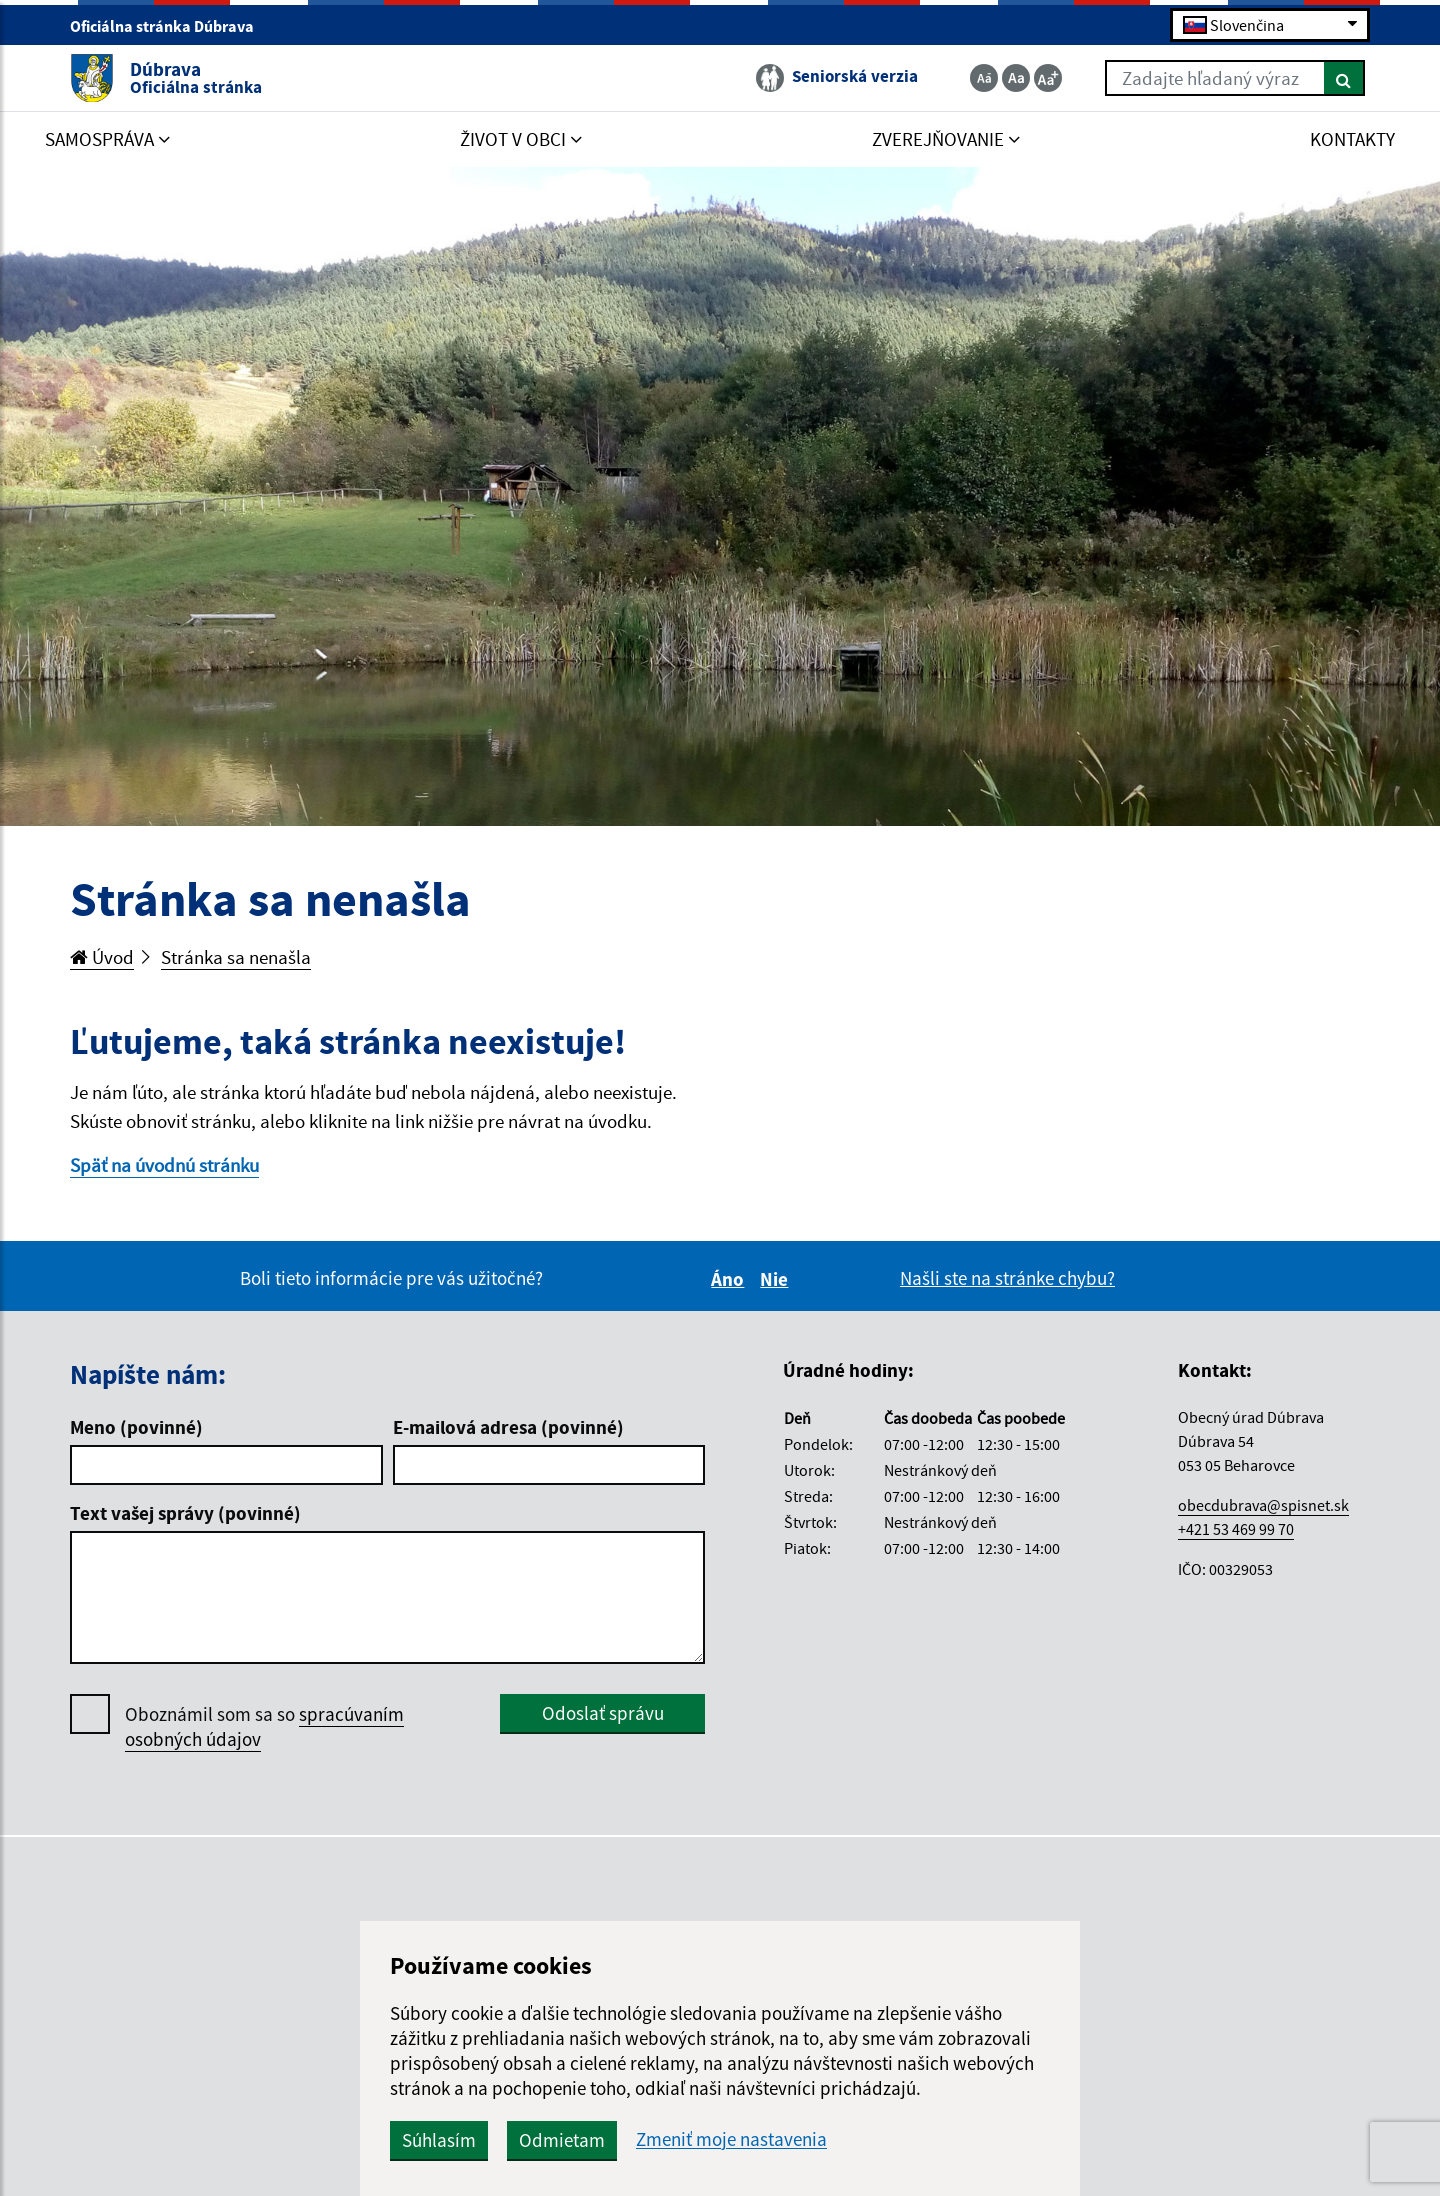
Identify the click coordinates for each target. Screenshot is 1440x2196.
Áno (730, 1279)
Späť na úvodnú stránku (164, 1165)
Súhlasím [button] (439, 2140)
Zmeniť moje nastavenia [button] (731, 2139)
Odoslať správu (603, 1713)
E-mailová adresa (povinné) (508, 1427)
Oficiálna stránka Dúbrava (170, 26)
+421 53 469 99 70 (1236, 1529)
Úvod (102, 957)
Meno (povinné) (136, 1427)
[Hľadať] (1344, 78)
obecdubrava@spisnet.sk (1263, 1505)
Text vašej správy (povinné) (185, 1513)
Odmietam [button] (562, 2140)
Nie (777, 1279)
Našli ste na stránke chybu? (1007, 1278)
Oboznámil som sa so (264, 1727)
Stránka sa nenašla (236, 957)
